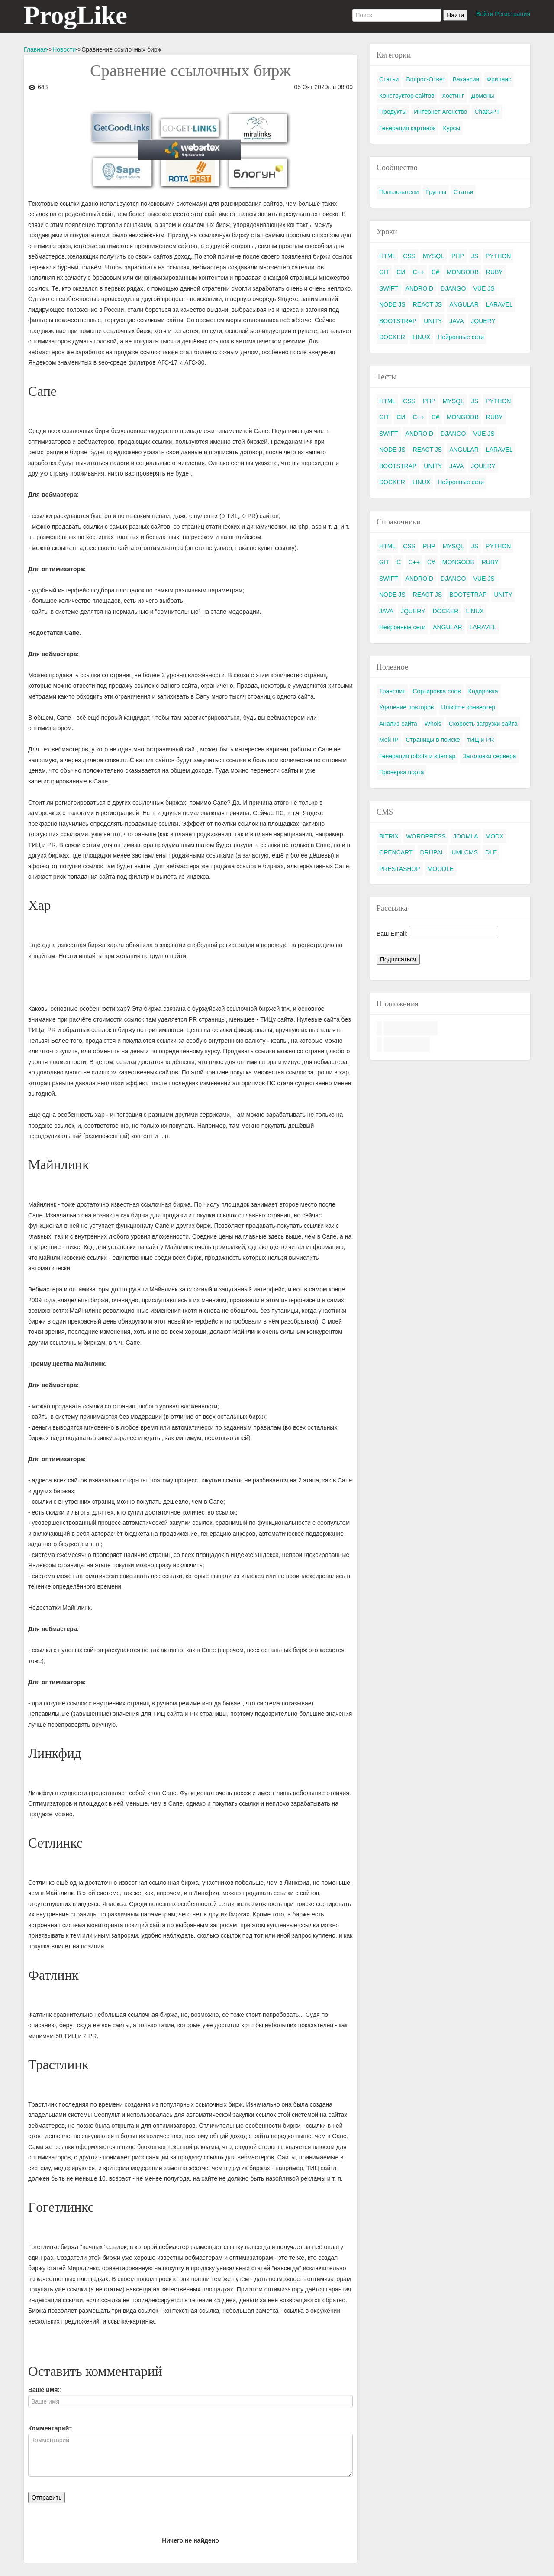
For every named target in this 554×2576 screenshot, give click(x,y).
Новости (64, 49)
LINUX (421, 336)
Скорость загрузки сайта (483, 723)
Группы (436, 191)
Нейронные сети (461, 336)
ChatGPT (486, 111)
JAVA (456, 320)
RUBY (494, 272)
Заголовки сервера (489, 756)
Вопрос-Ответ (425, 79)
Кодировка (483, 691)
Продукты (392, 111)
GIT (384, 272)
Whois (433, 723)
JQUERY (483, 320)
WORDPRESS (426, 836)
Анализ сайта (398, 723)
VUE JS (483, 288)
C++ (418, 272)
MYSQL (433, 255)
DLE (491, 852)
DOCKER (392, 336)
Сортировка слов (436, 691)
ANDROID (420, 288)
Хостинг (453, 95)
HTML (387, 255)
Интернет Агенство (440, 111)
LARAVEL (499, 304)
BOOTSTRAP (397, 320)
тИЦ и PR (480, 739)
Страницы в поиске (433, 739)
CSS (409, 255)
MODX (495, 836)
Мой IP (389, 739)
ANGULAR (464, 304)
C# (435, 272)
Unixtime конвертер (468, 707)
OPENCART (396, 852)
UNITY (433, 320)
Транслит (392, 691)
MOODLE (441, 868)
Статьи (389, 79)
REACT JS (427, 304)
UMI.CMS (464, 852)
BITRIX (389, 836)
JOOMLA (465, 836)
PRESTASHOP (399, 868)
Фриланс (498, 79)
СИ (400, 272)
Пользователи (399, 191)
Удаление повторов (406, 707)
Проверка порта (401, 772)
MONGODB (463, 272)
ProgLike (75, 15)
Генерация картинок (407, 128)
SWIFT (388, 288)
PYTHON (498, 255)
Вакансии (466, 79)
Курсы (451, 128)
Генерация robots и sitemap (417, 756)
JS (474, 255)
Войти (484, 13)
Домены (482, 95)
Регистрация (512, 13)
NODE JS (392, 304)
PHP (457, 255)
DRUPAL (432, 852)
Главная (35, 49)
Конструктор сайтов (407, 95)
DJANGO (453, 288)
